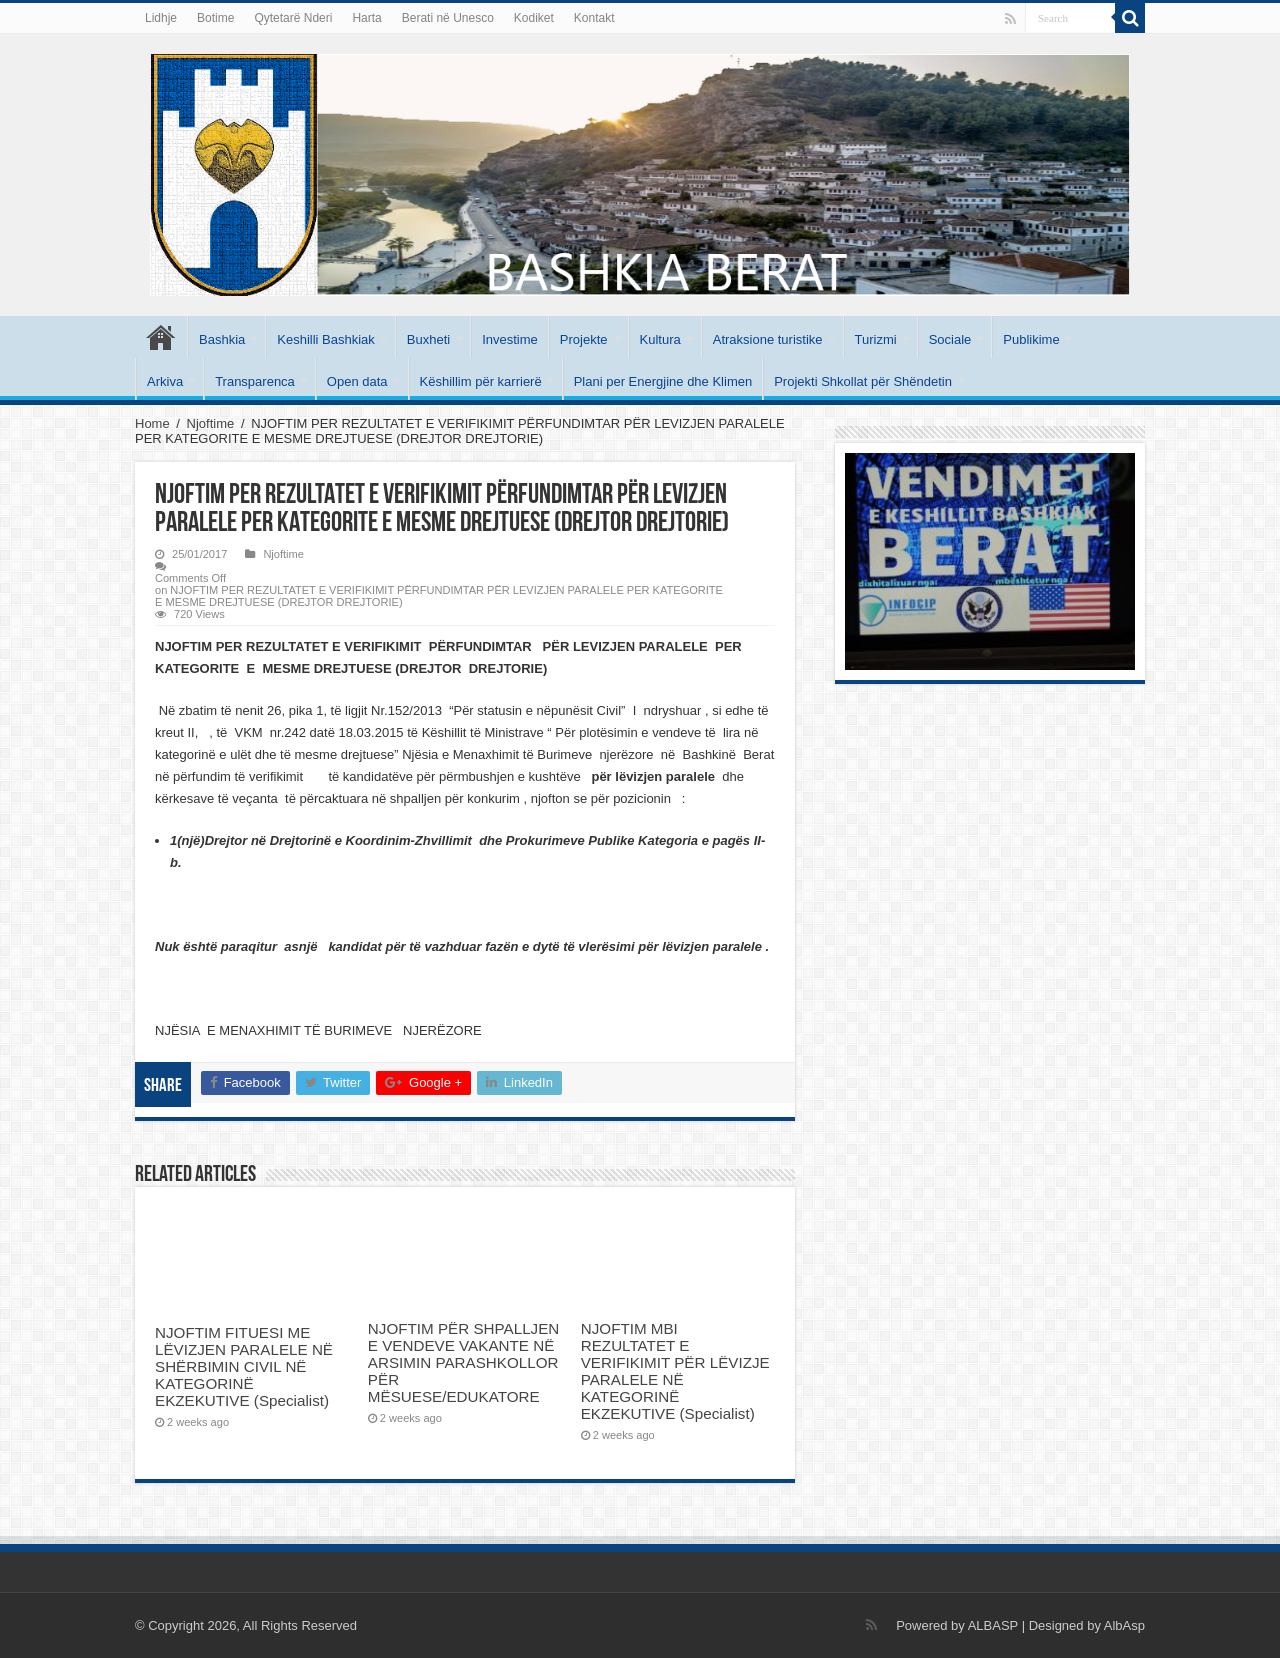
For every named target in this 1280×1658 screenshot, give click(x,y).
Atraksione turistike (768, 339)
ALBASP (993, 1625)
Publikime (1031, 339)
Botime (215, 18)
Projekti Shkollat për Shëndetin (863, 381)
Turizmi (876, 339)
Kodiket (534, 18)
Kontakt (594, 18)
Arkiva (165, 381)
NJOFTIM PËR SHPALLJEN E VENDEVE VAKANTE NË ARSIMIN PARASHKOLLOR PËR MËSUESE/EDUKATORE (463, 1362)
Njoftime (211, 423)
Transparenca (255, 381)
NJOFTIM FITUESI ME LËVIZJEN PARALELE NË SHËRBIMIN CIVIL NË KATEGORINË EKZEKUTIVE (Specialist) (244, 1366)
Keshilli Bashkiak (326, 339)
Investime (510, 339)
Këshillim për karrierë (481, 381)
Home (152, 423)
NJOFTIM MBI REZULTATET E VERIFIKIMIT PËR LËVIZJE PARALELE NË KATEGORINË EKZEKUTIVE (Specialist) (675, 1371)
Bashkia (222, 339)
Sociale (950, 339)
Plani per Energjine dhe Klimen (663, 381)
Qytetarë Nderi (293, 18)
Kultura (660, 339)
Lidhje (161, 18)
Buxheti (428, 339)
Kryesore (161, 337)
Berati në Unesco (448, 18)
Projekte (584, 339)
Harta (366, 18)
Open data (357, 381)
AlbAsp (1124, 1625)
